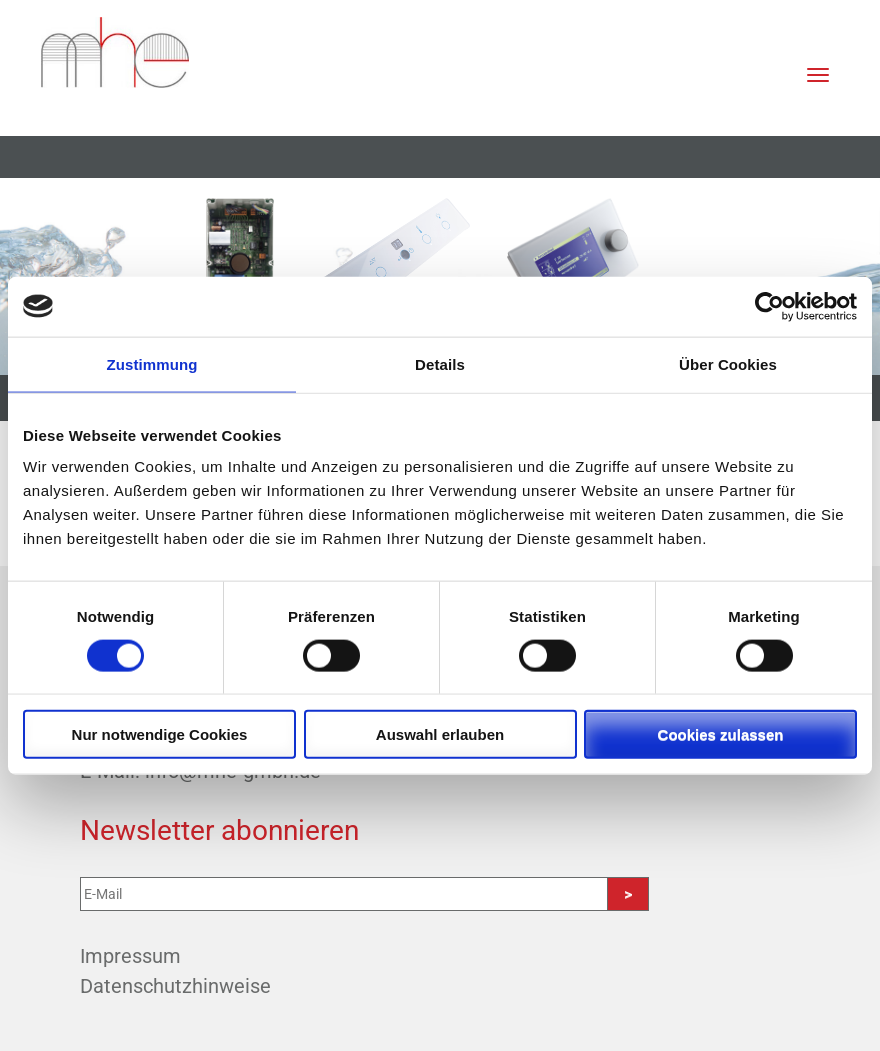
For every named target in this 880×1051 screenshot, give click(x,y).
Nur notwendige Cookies (160, 734)
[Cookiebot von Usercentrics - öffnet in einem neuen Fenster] (769, 306)
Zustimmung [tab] (152, 363)
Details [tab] (440, 363)
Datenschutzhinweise (175, 986)
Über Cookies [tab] (728, 363)
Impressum (130, 956)
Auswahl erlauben (440, 734)
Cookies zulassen (721, 734)
